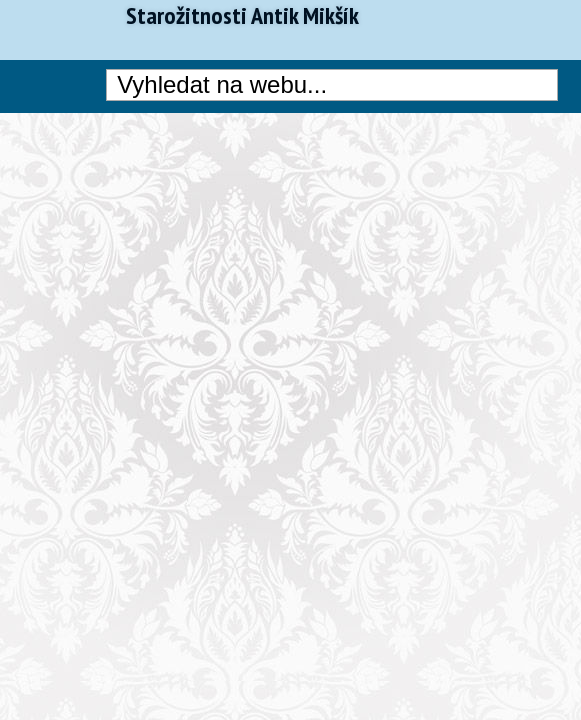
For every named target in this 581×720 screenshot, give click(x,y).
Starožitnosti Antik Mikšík (242, 16)
